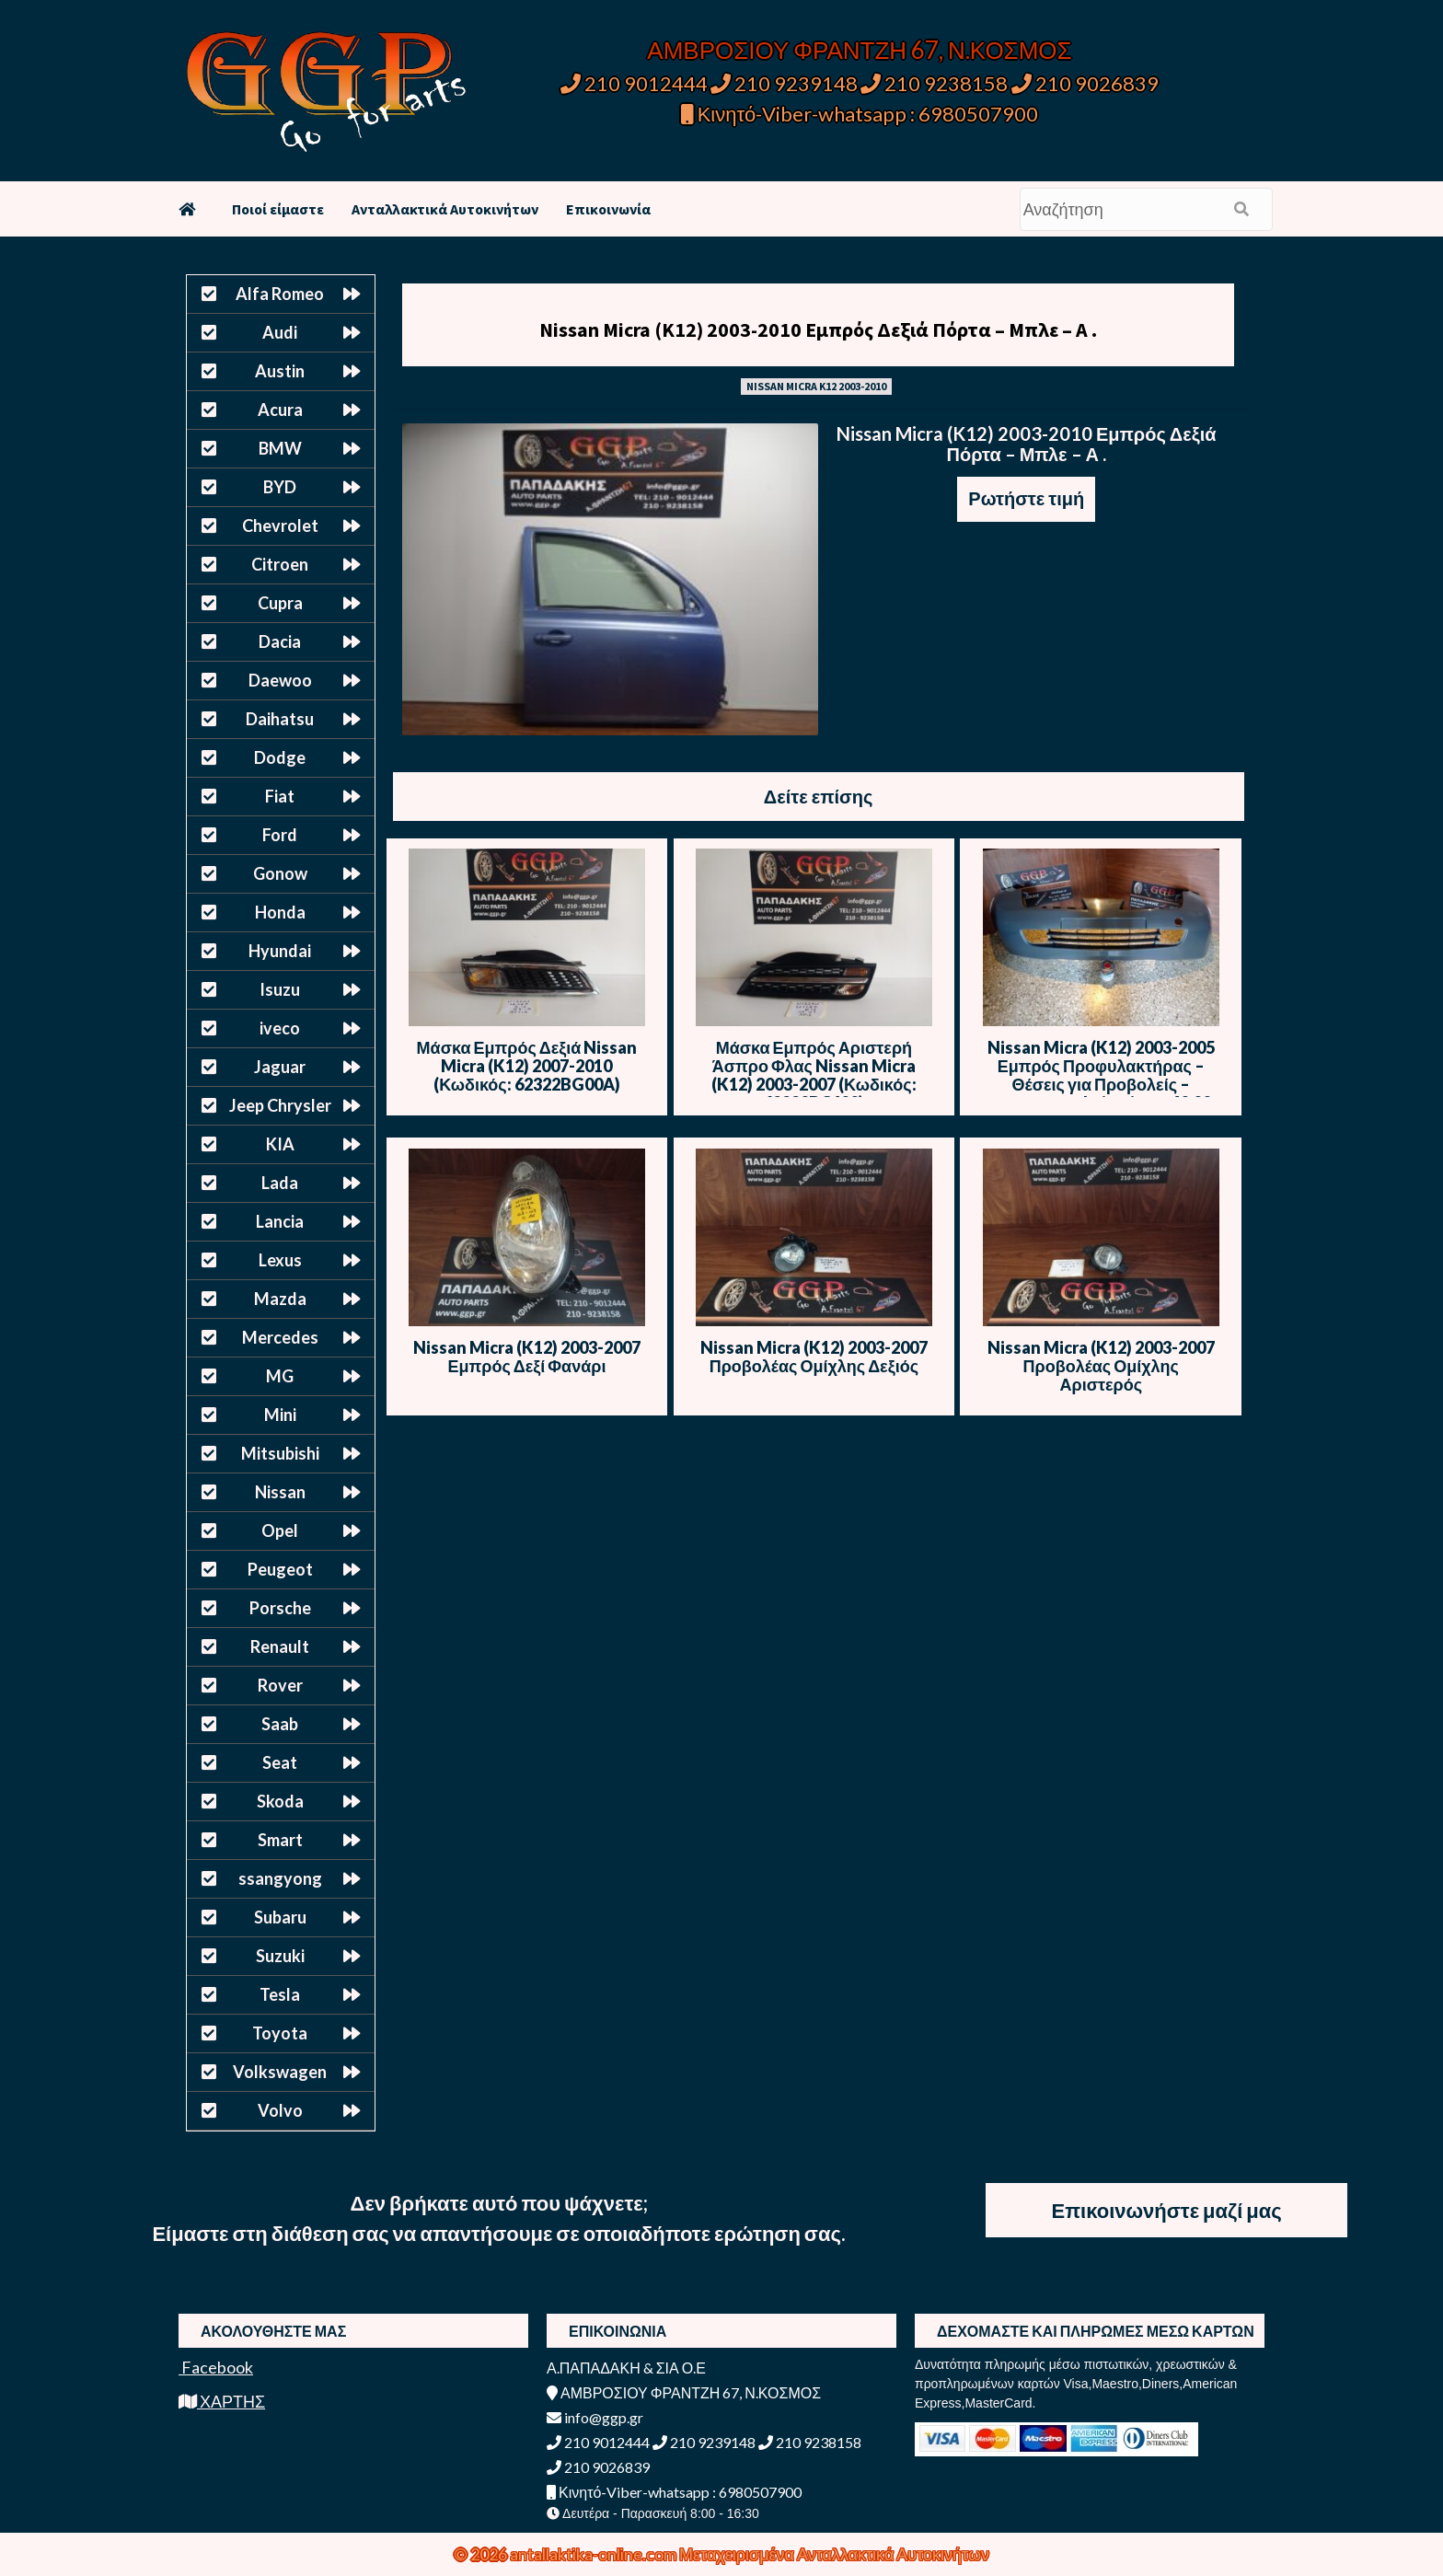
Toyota (279, 2033)
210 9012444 (634, 83)
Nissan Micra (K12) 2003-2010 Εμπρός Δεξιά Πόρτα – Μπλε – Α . (818, 329)
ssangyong (280, 1878)
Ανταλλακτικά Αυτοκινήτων (445, 209)
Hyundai (279, 951)
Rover (280, 1685)
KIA (280, 1144)
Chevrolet (280, 525)
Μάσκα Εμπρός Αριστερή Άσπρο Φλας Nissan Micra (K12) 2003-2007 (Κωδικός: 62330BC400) (814, 1075)
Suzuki (280, 1956)
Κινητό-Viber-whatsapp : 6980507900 (860, 113)
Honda (280, 912)
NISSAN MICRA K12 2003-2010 (816, 386)
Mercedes (280, 1337)
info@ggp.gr (595, 2417)
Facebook (216, 2367)
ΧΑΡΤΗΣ (222, 2401)
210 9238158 (935, 83)
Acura (280, 409)
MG (280, 1376)
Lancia (280, 1221)
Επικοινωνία (608, 209)
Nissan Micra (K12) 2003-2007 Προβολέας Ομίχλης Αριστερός (1101, 1365)
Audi (279, 332)
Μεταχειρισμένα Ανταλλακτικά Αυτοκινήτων (834, 2554)
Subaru (280, 1917)
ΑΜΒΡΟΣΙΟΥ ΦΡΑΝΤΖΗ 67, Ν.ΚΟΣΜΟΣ (859, 49)
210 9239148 (784, 83)
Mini (280, 1414)
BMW (280, 448)
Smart (280, 1840)
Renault (279, 1646)
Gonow (280, 873)
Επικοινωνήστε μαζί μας (1167, 2210)
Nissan (280, 1492)
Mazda (280, 1298)
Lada (279, 1182)
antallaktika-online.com (594, 2554)
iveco (280, 1028)
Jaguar (280, 1067)
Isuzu (280, 989)
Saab (279, 1724)
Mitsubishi (280, 1453)
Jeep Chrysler (280, 1105)
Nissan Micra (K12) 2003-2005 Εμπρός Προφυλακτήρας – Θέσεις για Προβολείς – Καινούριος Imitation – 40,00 (1101, 1075)
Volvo (280, 2110)
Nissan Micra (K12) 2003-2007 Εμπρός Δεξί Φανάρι (527, 1356)
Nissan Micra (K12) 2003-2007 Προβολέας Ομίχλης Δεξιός (814, 1356)
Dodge (280, 757)
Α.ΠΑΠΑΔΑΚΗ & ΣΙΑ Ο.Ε (626, 2367)
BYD (279, 487)
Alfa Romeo (280, 293)
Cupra (280, 603)
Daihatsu (280, 719)
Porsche (280, 1608)
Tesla (280, 1994)
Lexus (280, 1260)
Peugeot (280, 1569)
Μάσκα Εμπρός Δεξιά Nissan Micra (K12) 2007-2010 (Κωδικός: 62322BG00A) (527, 1065)
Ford (279, 835)
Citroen (279, 564)
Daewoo (280, 680)
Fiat (279, 796)
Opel (279, 1530)
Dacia (280, 641)
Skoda (280, 1801)
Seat (279, 1762)
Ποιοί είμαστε (278, 209)
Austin (280, 371)
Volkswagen (280, 2072)
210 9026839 (1085, 83)
